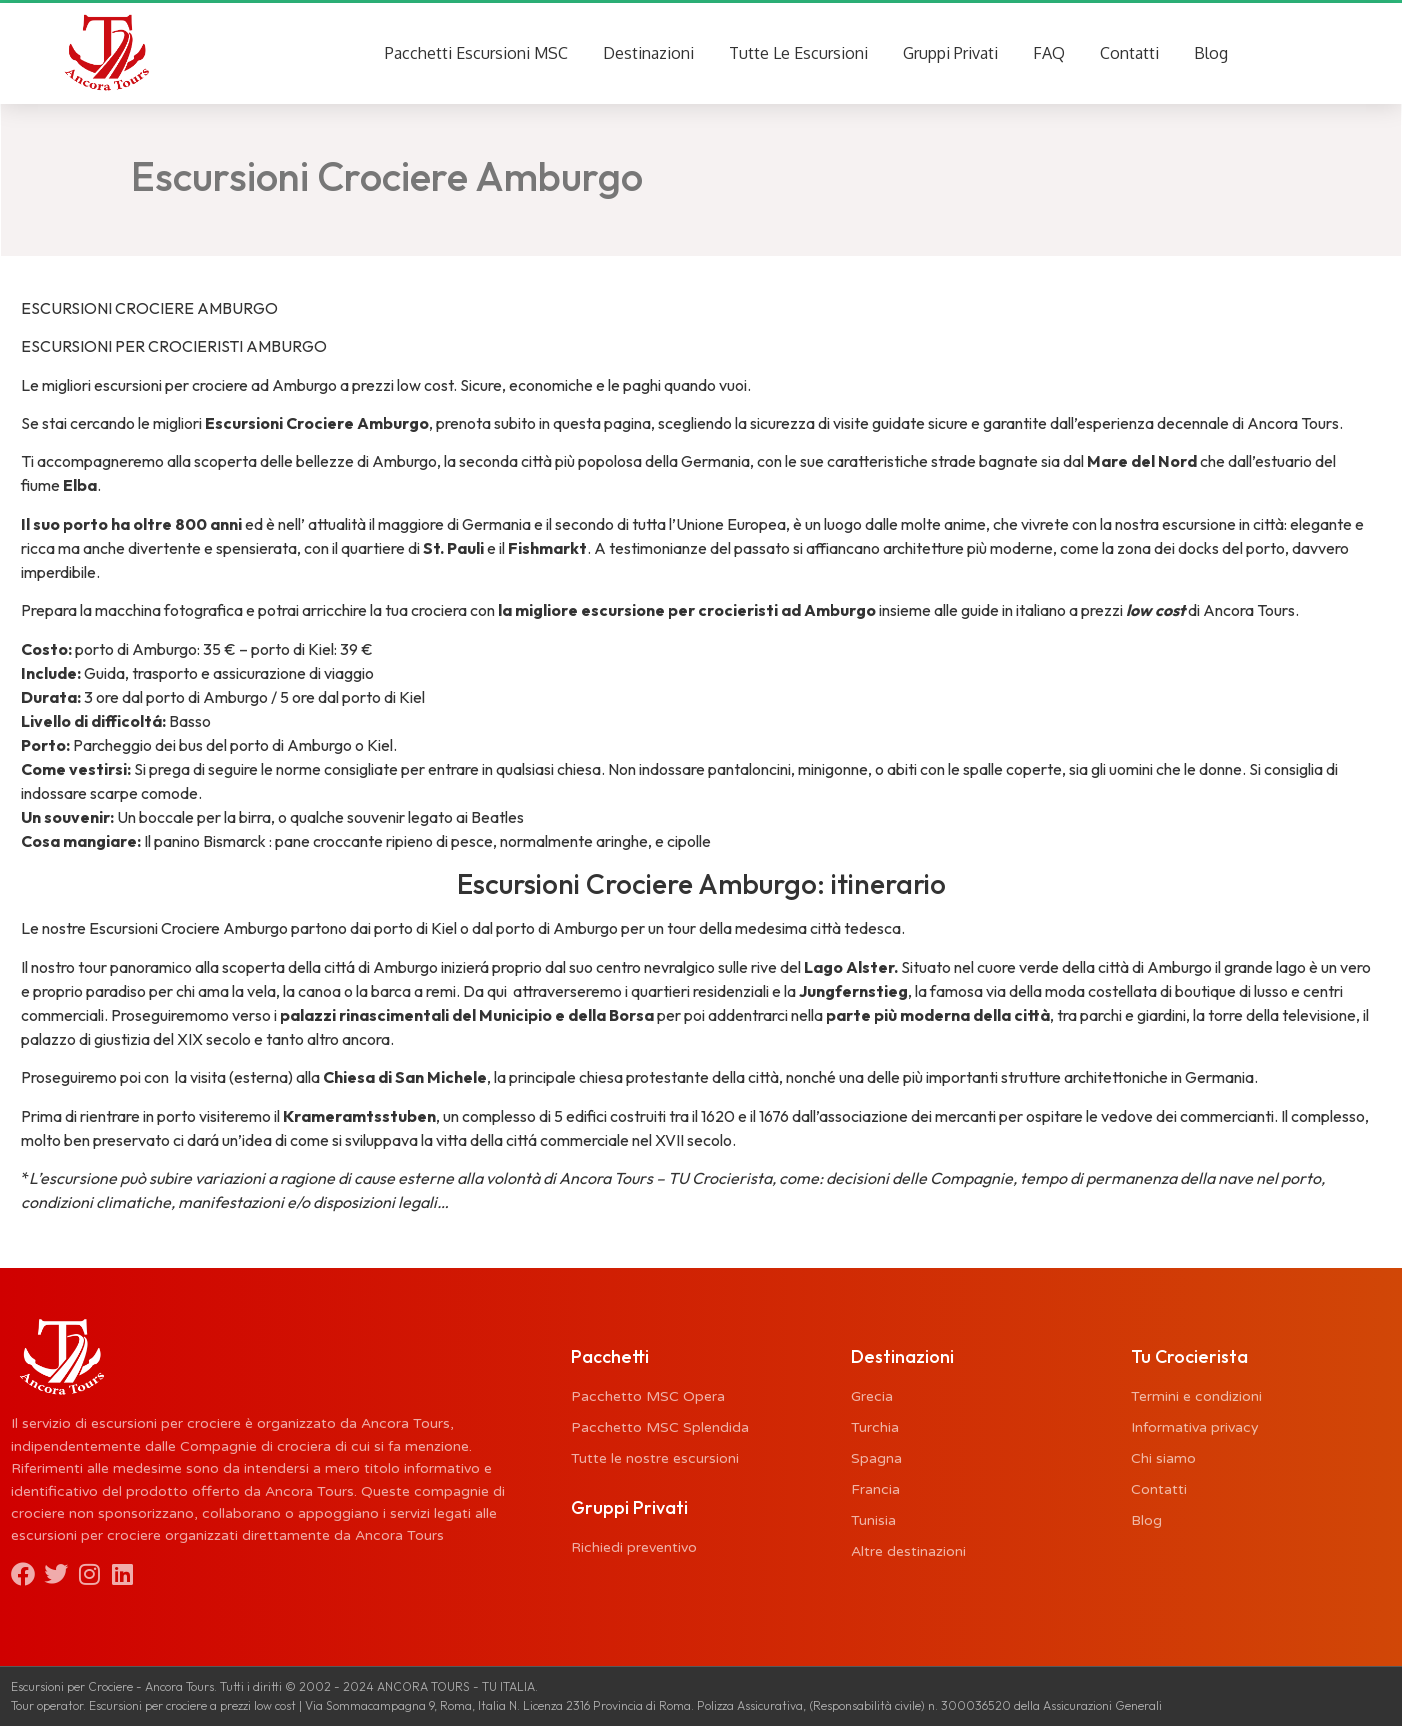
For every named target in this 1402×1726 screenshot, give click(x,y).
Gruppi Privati (950, 53)
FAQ (1049, 53)
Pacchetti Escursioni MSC (476, 53)
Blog (1211, 53)
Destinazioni (648, 53)
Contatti (1129, 53)
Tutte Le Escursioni (798, 53)
